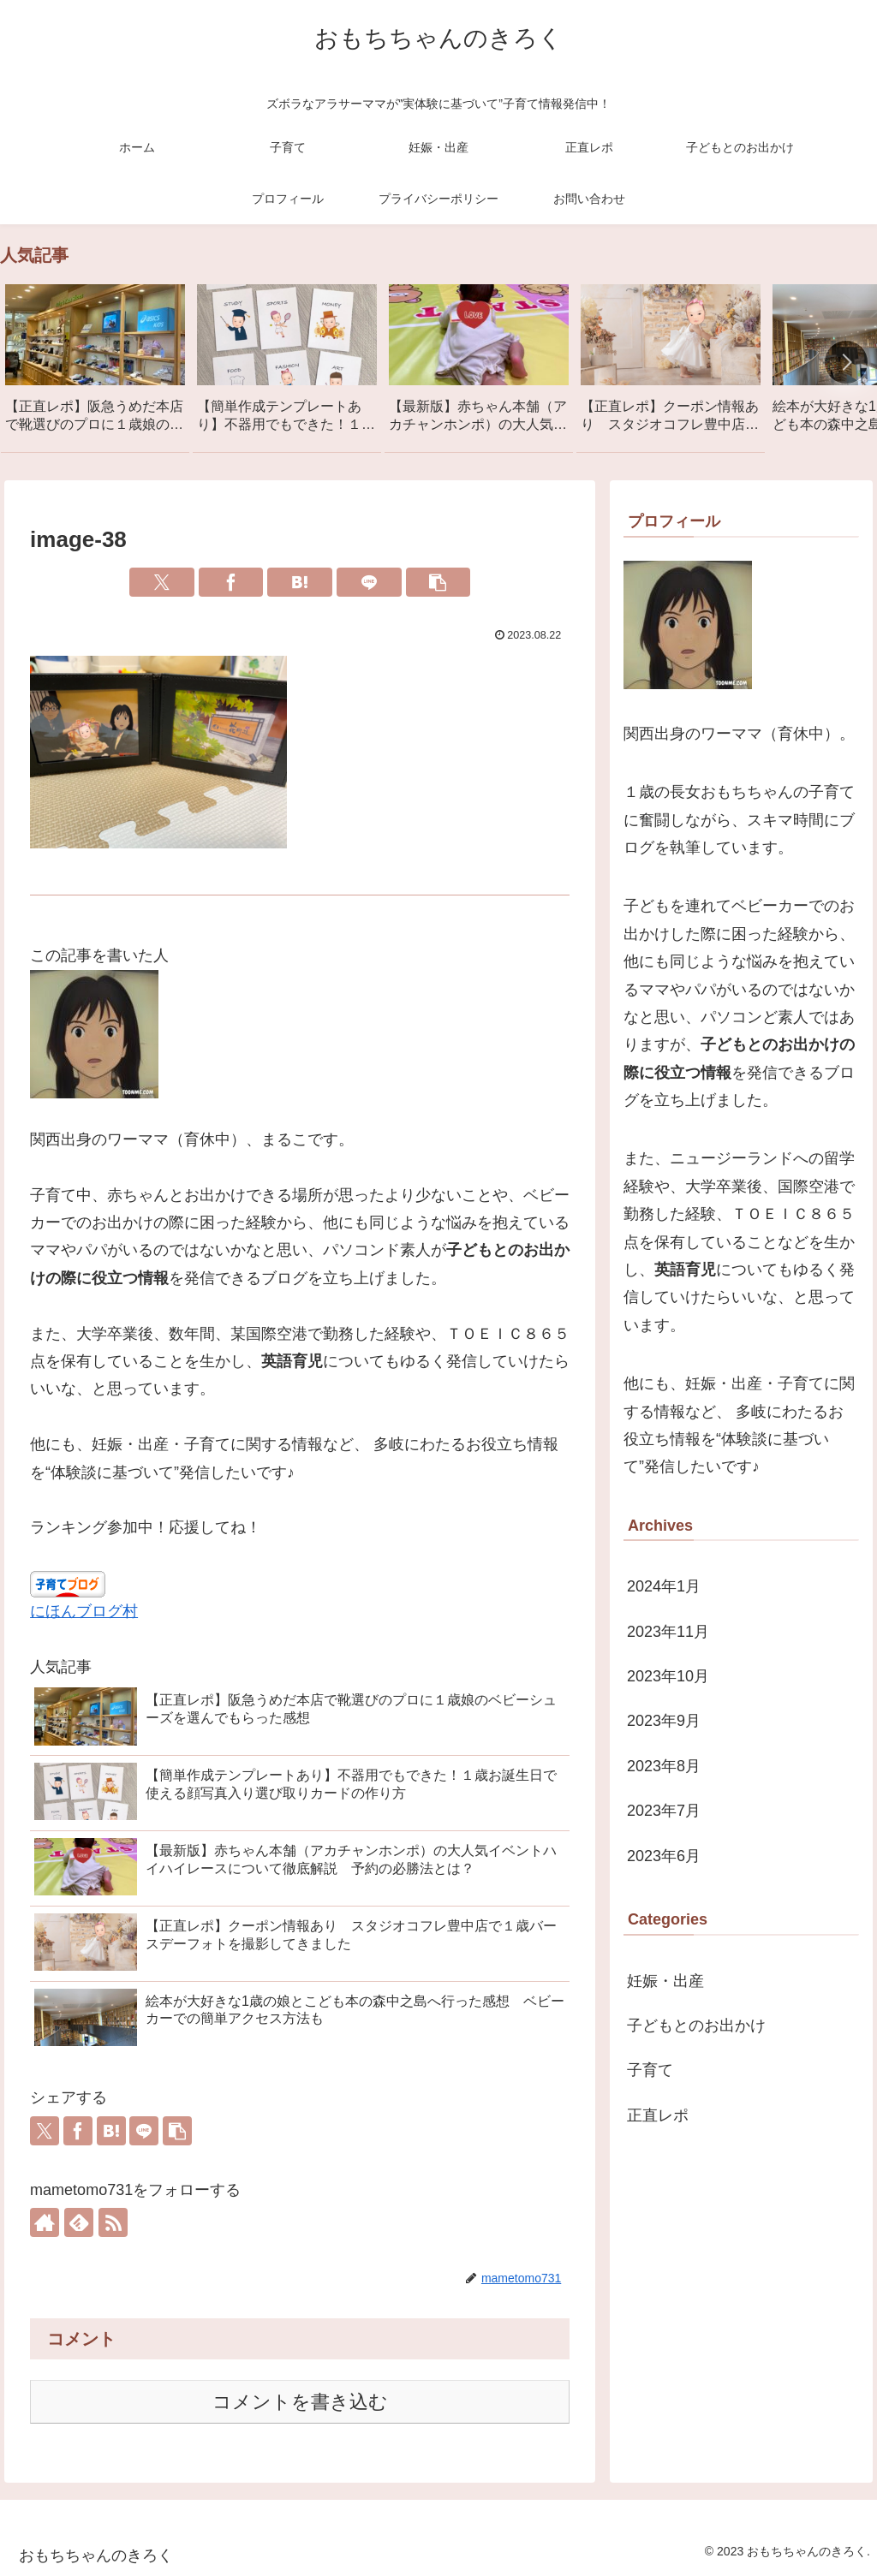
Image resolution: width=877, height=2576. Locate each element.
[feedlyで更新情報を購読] (78, 2222)
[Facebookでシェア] (231, 582)
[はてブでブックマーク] (299, 582)
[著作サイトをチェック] (44, 2222)
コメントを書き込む (300, 2401)
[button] (846, 362)
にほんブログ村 (84, 1611)
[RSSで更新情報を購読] (113, 2222)
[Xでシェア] (161, 582)
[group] (95, 364)
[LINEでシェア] (369, 582)
